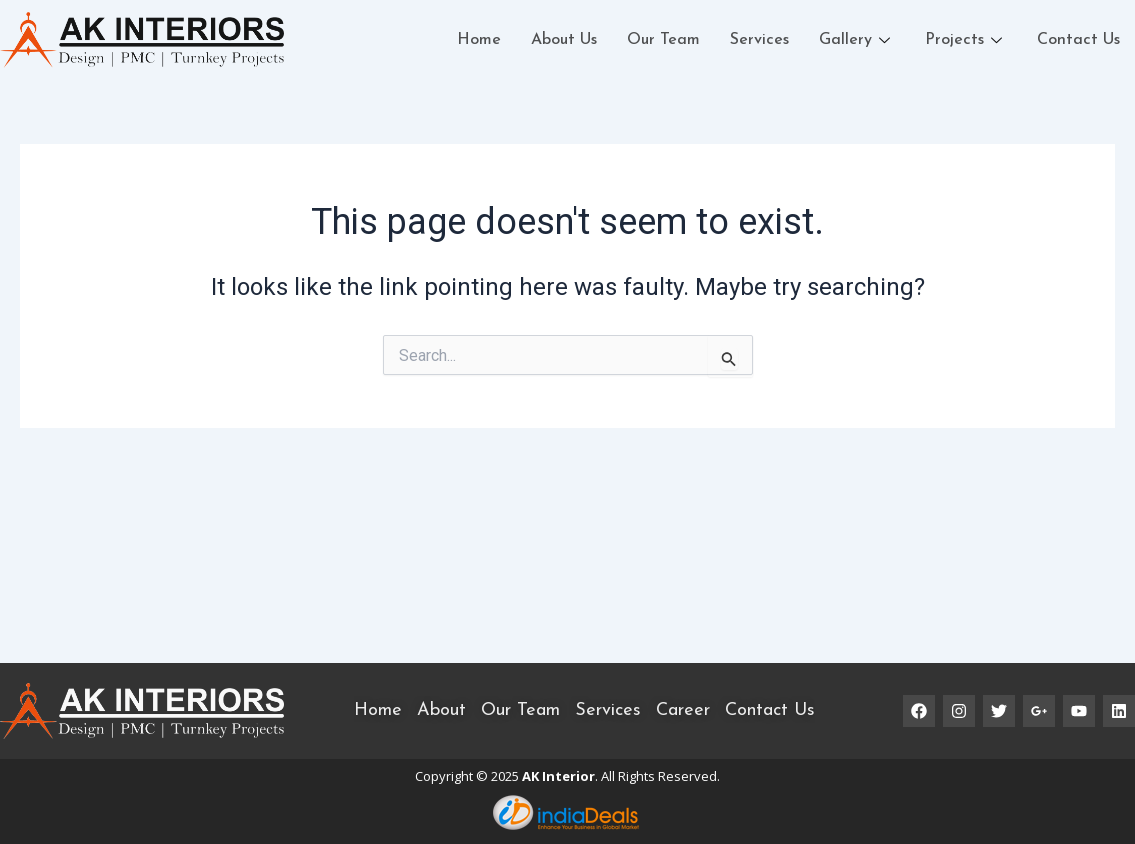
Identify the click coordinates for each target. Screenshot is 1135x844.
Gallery (857, 40)
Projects (966, 40)
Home (479, 40)
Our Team (663, 40)
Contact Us (1078, 40)
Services (759, 40)
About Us (564, 40)
